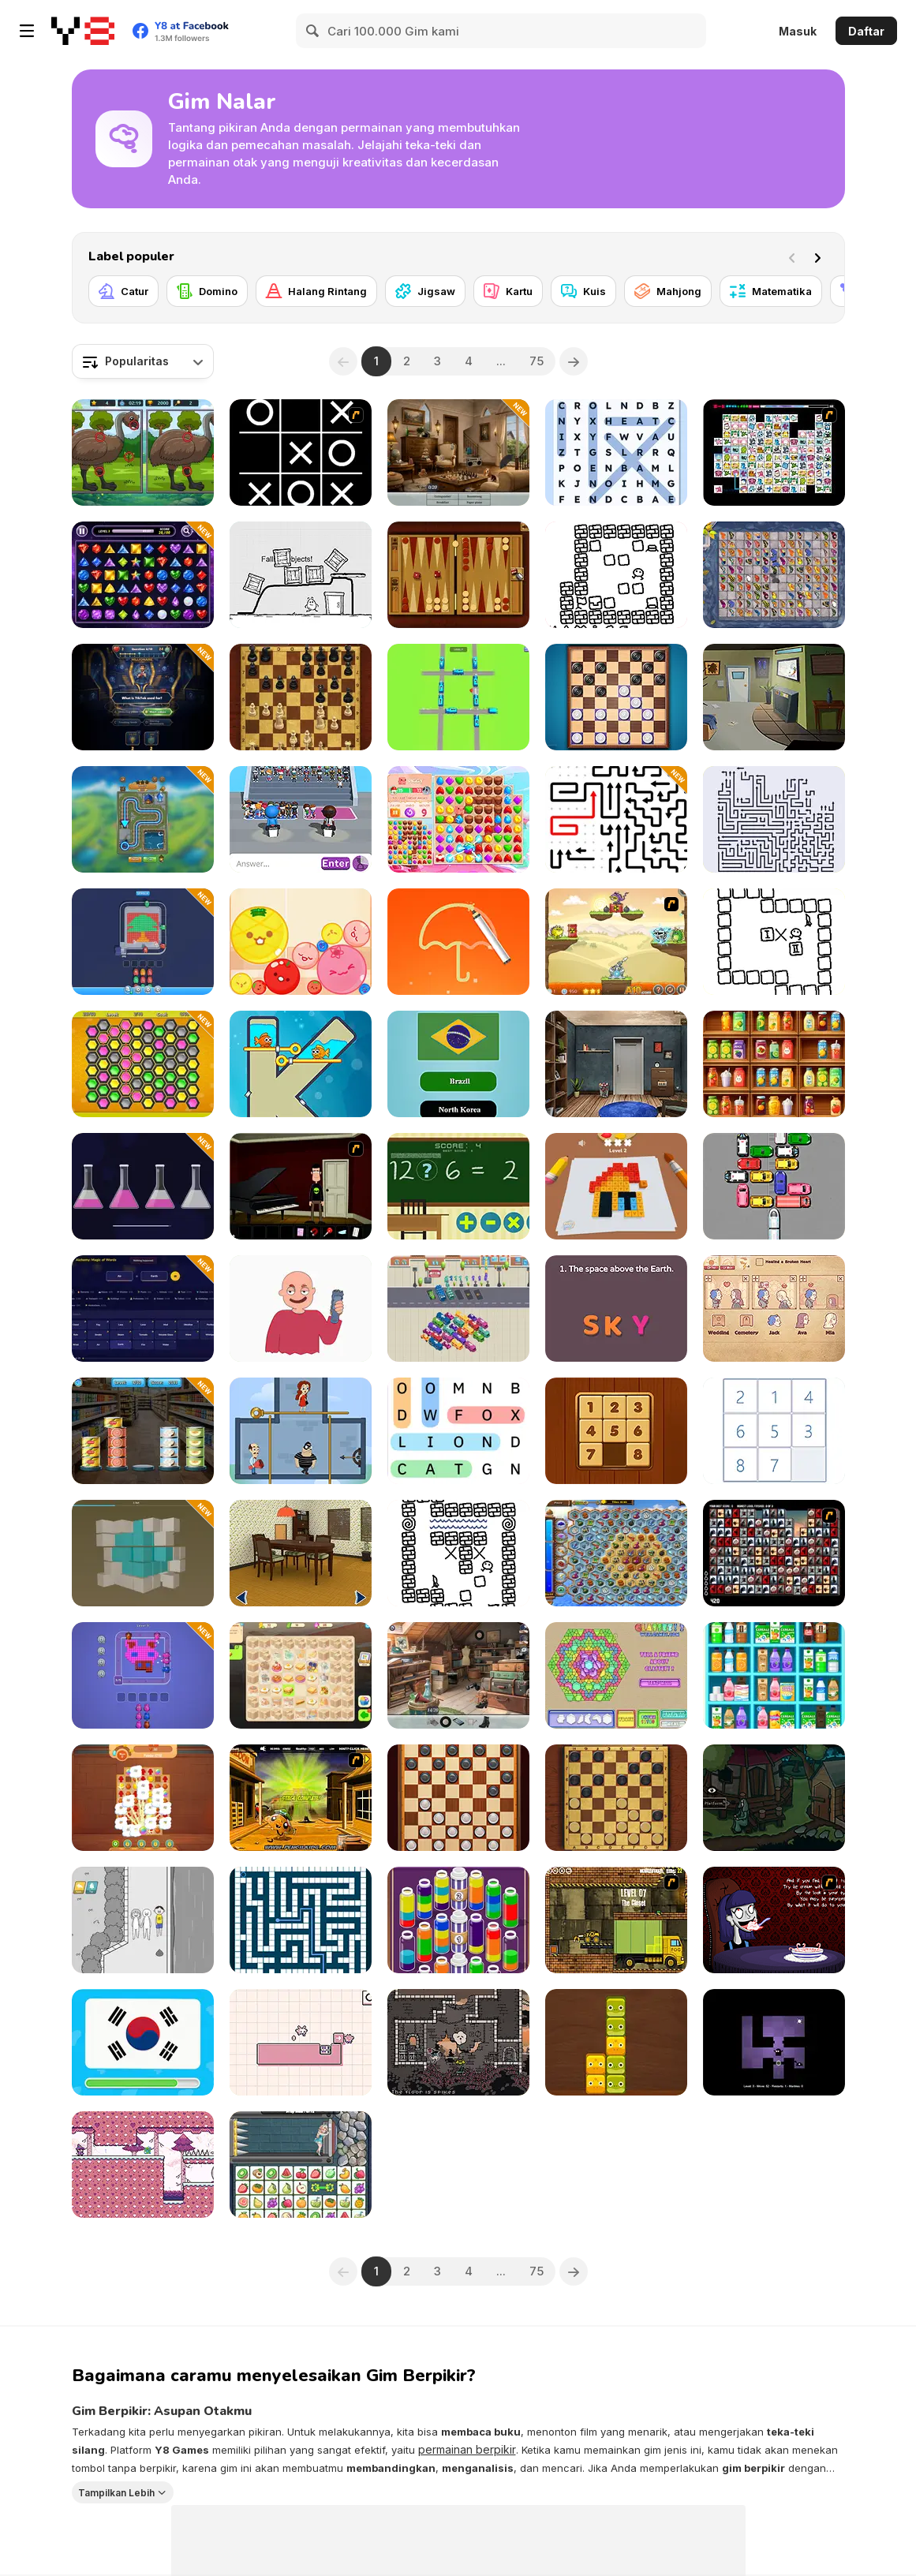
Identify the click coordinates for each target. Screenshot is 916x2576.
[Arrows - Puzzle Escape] (774, 819)
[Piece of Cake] (301, 1675)
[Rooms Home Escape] (774, 697)
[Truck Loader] (616, 1920)
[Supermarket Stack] (143, 1431)
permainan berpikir (467, 2449)
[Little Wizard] (143, 2164)
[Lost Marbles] (774, 2042)
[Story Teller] (774, 1308)
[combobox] (143, 361)
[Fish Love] (301, 1064)
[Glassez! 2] (616, 1675)
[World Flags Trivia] (458, 1064)
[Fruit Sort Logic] (774, 1064)
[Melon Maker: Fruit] (301, 941)
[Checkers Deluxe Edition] (616, 697)
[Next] (820, 256)
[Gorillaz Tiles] (774, 1553)
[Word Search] (458, 1431)
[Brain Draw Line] (458, 941)
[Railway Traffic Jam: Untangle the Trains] (458, 697)
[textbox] (142, 361)
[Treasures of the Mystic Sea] (616, 1553)
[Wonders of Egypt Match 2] (143, 1797)
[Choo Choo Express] (143, 819)
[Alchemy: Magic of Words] (143, 1308)
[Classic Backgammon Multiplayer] (458, 575)
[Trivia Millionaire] (143, 697)
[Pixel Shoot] (143, 1675)
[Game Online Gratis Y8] (82, 31)
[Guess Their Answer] (301, 819)
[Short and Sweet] (774, 1920)
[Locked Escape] (616, 1064)
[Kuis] (583, 291)
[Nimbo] (458, 2042)
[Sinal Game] (458, 1186)
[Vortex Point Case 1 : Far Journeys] (301, 1186)
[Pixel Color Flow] (143, 941)
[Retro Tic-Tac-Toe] (301, 452)
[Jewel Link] (143, 575)
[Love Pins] (301, 1431)
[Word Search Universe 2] (616, 452)
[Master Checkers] (616, 1797)
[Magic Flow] (458, 1920)
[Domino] (207, 291)
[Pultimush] (774, 941)
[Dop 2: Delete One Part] (301, 1308)
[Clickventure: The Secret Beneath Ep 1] (774, 1797)
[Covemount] (616, 575)
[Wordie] (616, 1308)
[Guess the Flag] (143, 2042)
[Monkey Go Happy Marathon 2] (301, 1797)
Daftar (866, 31)
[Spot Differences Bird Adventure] (143, 452)
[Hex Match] (143, 1064)
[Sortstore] (774, 1675)
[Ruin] (616, 2042)
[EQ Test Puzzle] (143, 1920)
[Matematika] (771, 291)
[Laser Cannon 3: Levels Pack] (616, 941)
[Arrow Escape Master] (616, 819)
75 (536, 360)
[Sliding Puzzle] (774, 1431)
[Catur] (123, 291)
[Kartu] (508, 291)
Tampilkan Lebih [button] (116, 2492)
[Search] (313, 30)
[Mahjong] (668, 291)
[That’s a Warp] (458, 1553)
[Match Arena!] (458, 819)
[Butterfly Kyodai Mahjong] (774, 575)
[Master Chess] (301, 697)
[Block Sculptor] (143, 1553)
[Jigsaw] (425, 291)
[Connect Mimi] (774, 452)
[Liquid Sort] (143, 1186)
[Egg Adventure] (301, 575)
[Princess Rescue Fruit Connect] (301, 2164)
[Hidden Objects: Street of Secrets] (458, 1675)
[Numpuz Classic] (616, 1431)
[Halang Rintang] (316, 291)
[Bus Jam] (458, 1308)
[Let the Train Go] (774, 1186)
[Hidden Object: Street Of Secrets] (458, 452)
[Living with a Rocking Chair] (301, 1553)
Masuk (798, 31)
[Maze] (301, 1920)
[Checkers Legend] (458, 1797)
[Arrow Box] (301, 2042)
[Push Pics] (616, 1186)
